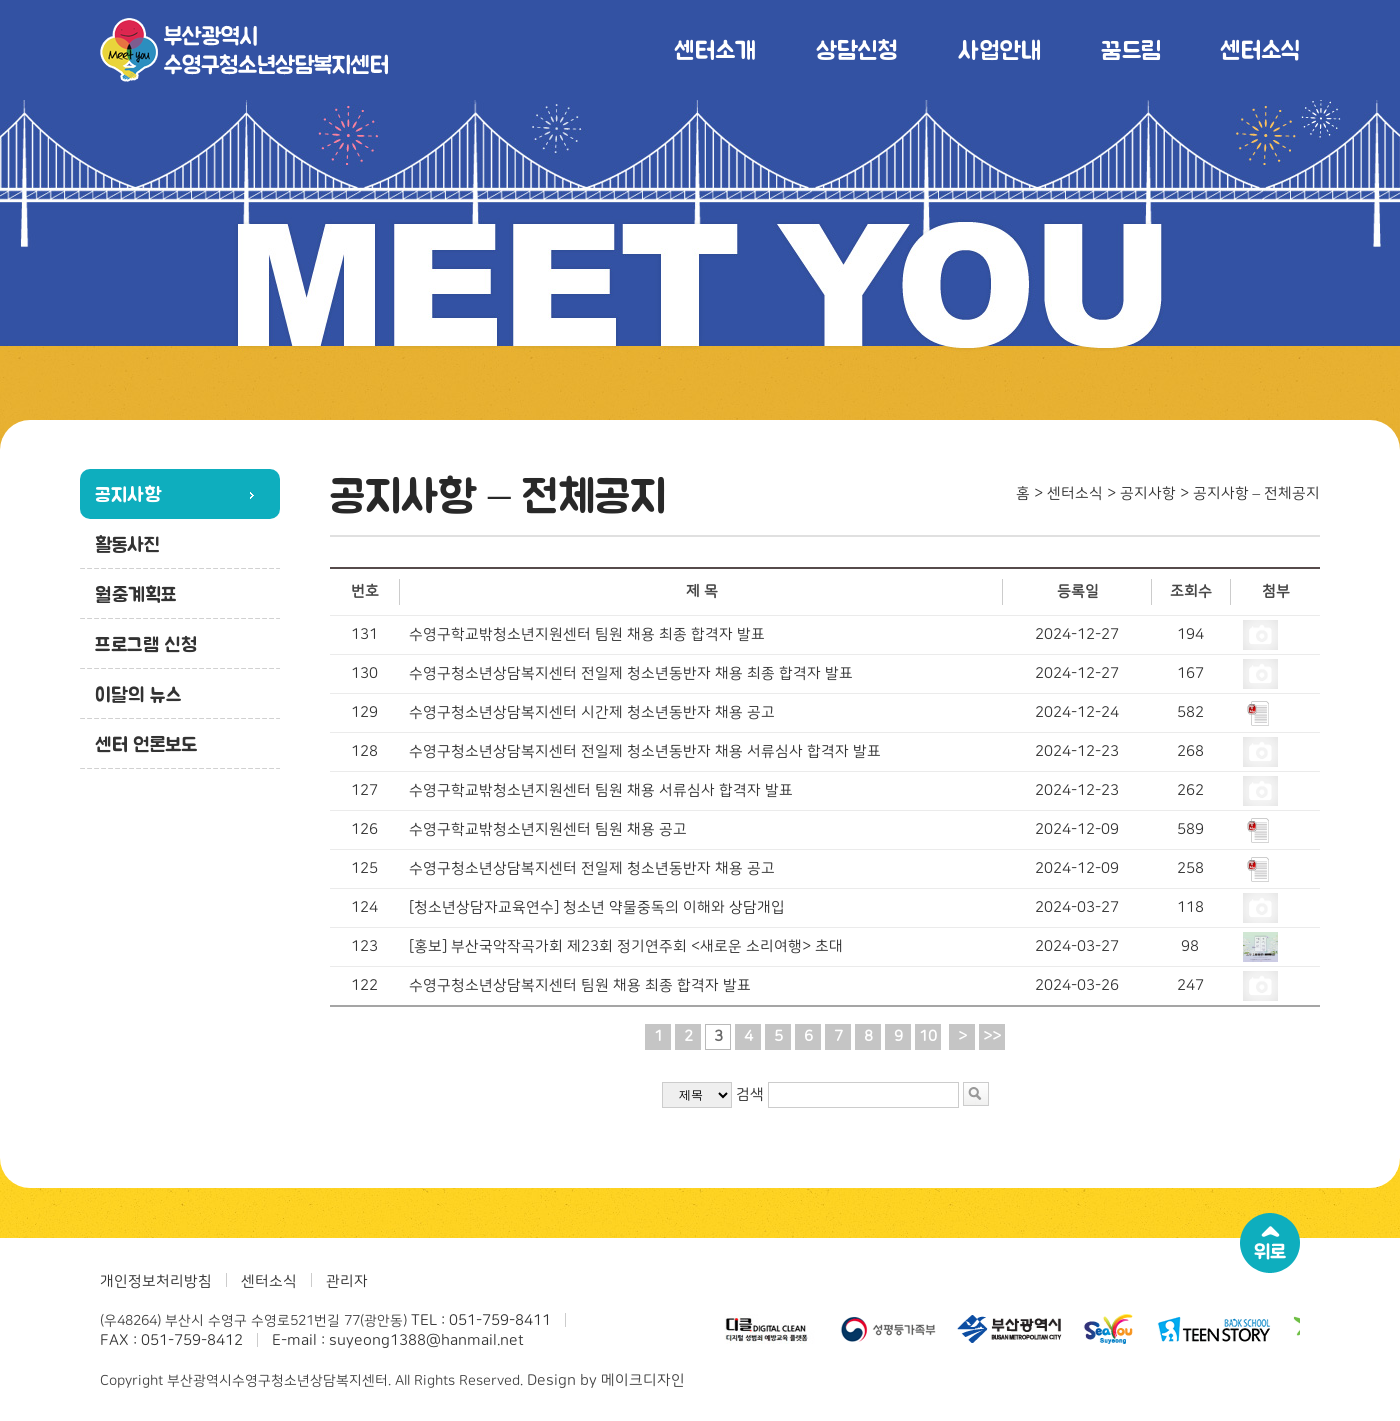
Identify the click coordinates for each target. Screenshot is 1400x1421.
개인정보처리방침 (156, 1281)
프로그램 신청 (146, 644)
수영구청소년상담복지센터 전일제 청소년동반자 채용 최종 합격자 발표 (631, 673)
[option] (771, 1329)
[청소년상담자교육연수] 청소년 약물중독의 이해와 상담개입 (597, 907)
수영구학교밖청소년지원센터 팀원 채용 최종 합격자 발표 (587, 634)
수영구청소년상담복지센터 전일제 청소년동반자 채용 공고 (592, 868)
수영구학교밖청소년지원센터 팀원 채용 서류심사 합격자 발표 (601, 790)
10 (928, 1036)
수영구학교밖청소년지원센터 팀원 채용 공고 (548, 829)
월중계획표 (136, 594)
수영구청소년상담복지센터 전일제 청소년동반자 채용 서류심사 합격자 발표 (645, 751)
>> (992, 1036)
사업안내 (999, 49)
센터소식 (1260, 49)
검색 (750, 1094)
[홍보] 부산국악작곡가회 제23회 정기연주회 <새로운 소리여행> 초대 (626, 946)
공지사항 (128, 494)
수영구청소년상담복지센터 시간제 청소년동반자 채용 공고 (592, 712)
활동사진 (127, 544)
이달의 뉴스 (138, 694)
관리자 (347, 1281)
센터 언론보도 (146, 744)
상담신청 (857, 49)
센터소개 (715, 49)
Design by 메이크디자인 (606, 1380)
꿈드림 (1130, 49)
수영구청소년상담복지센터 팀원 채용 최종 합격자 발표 (580, 985)
